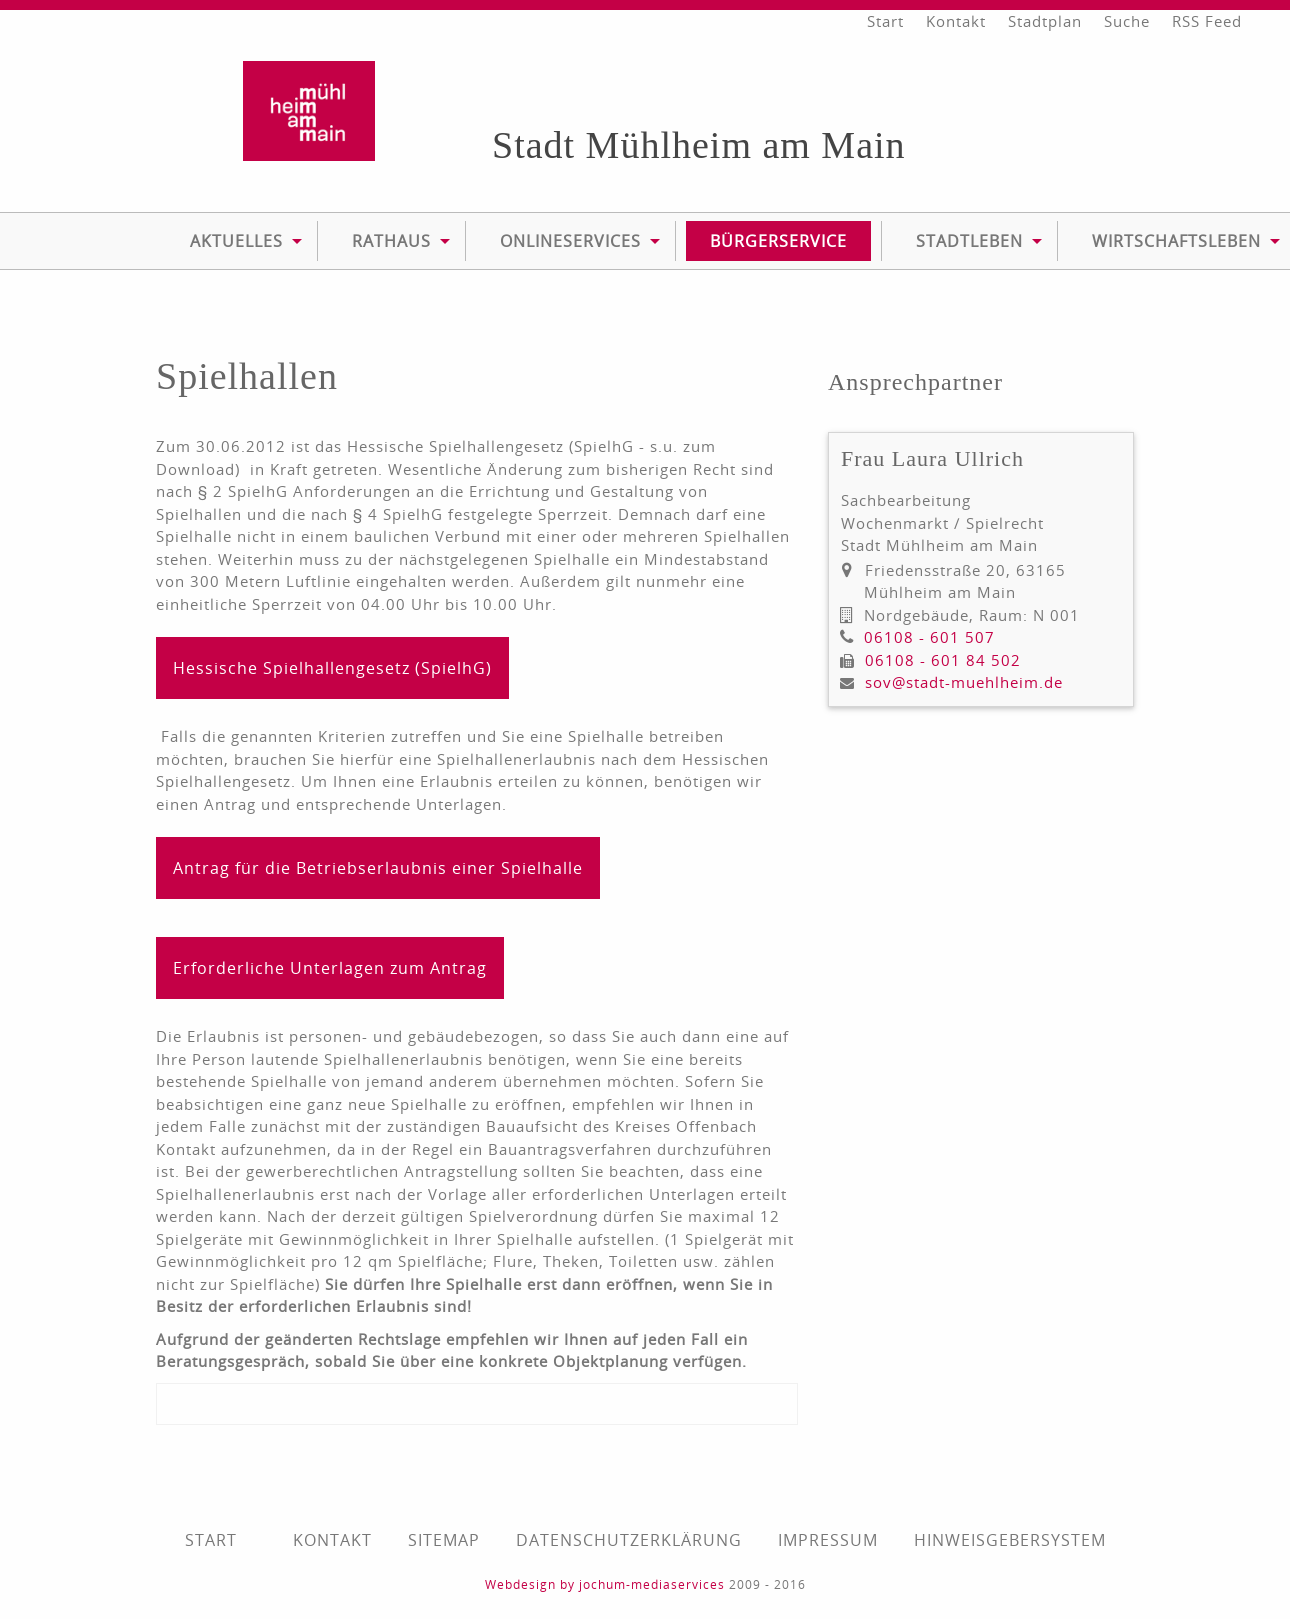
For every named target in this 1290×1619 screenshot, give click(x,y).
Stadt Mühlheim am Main (699, 145)
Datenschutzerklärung (629, 1540)
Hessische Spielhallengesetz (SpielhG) (332, 668)
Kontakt (956, 21)
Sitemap (444, 1540)
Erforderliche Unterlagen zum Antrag (330, 968)
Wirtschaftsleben (1176, 241)
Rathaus (391, 241)
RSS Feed (1207, 21)
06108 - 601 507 (929, 637)
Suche (1127, 21)
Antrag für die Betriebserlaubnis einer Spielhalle (378, 868)
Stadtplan (1045, 21)
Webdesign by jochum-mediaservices (605, 1584)
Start (885, 21)
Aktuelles (236, 241)
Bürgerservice (778, 241)
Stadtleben (969, 241)
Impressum (828, 1540)
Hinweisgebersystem (1010, 1540)
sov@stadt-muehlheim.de (964, 682)
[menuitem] (237, 241)
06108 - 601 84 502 (943, 660)
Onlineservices (570, 241)
